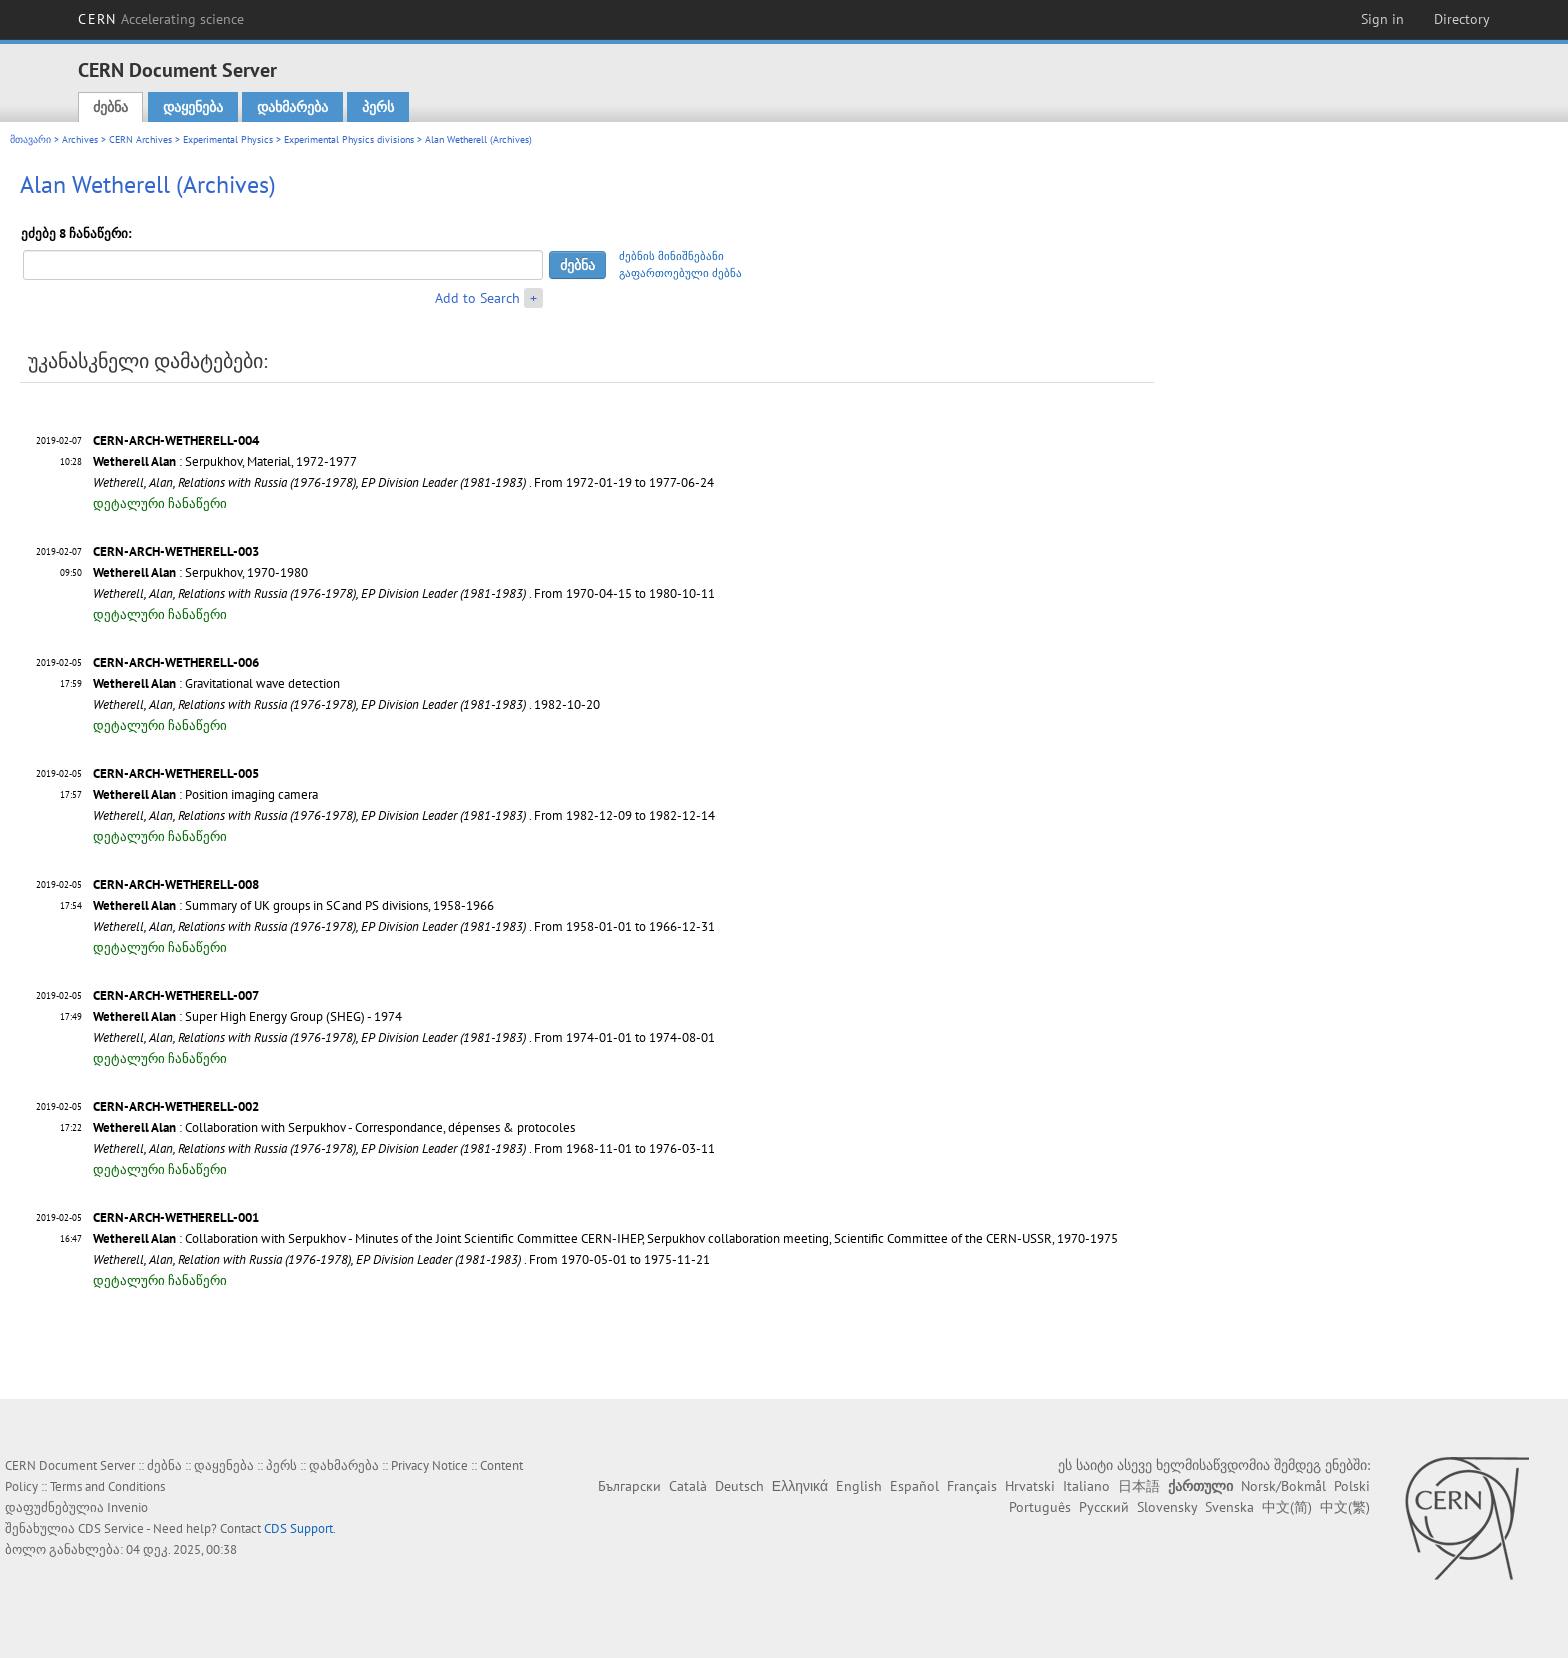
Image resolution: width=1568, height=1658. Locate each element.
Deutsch (739, 1486)
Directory (1462, 19)
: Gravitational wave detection (216, 683)
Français (972, 1486)
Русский (1104, 1507)
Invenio (127, 1507)
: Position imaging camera (205, 794)
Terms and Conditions (107, 1486)
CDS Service (111, 1528)
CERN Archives (140, 139)
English (859, 1486)
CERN (161, 19)
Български (629, 1486)
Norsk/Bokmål (1283, 1486)
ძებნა (110, 107)
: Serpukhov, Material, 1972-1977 (225, 461)
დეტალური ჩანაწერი (160, 503)
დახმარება (292, 107)
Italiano (1086, 1486)
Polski (1352, 1486)
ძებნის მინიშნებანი (671, 256)
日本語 (1139, 1486)
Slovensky (1167, 1507)
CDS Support (298, 1528)
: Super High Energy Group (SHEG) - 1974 (247, 1016)
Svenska (1229, 1507)
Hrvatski (1030, 1486)
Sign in (1382, 19)
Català (688, 1486)
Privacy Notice (429, 1465)
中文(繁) (1345, 1507)
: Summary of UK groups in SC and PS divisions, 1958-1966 (293, 905)
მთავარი (30, 139)
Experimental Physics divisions (349, 139)
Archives (80, 139)
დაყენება (193, 107)
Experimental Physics (228, 139)
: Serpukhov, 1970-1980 (200, 572)
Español (914, 1486)
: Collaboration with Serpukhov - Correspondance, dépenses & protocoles (334, 1127)
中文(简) (1287, 1507)
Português (1040, 1507)
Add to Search (477, 298)
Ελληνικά (800, 1486)
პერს (378, 107)
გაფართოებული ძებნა (680, 273)
